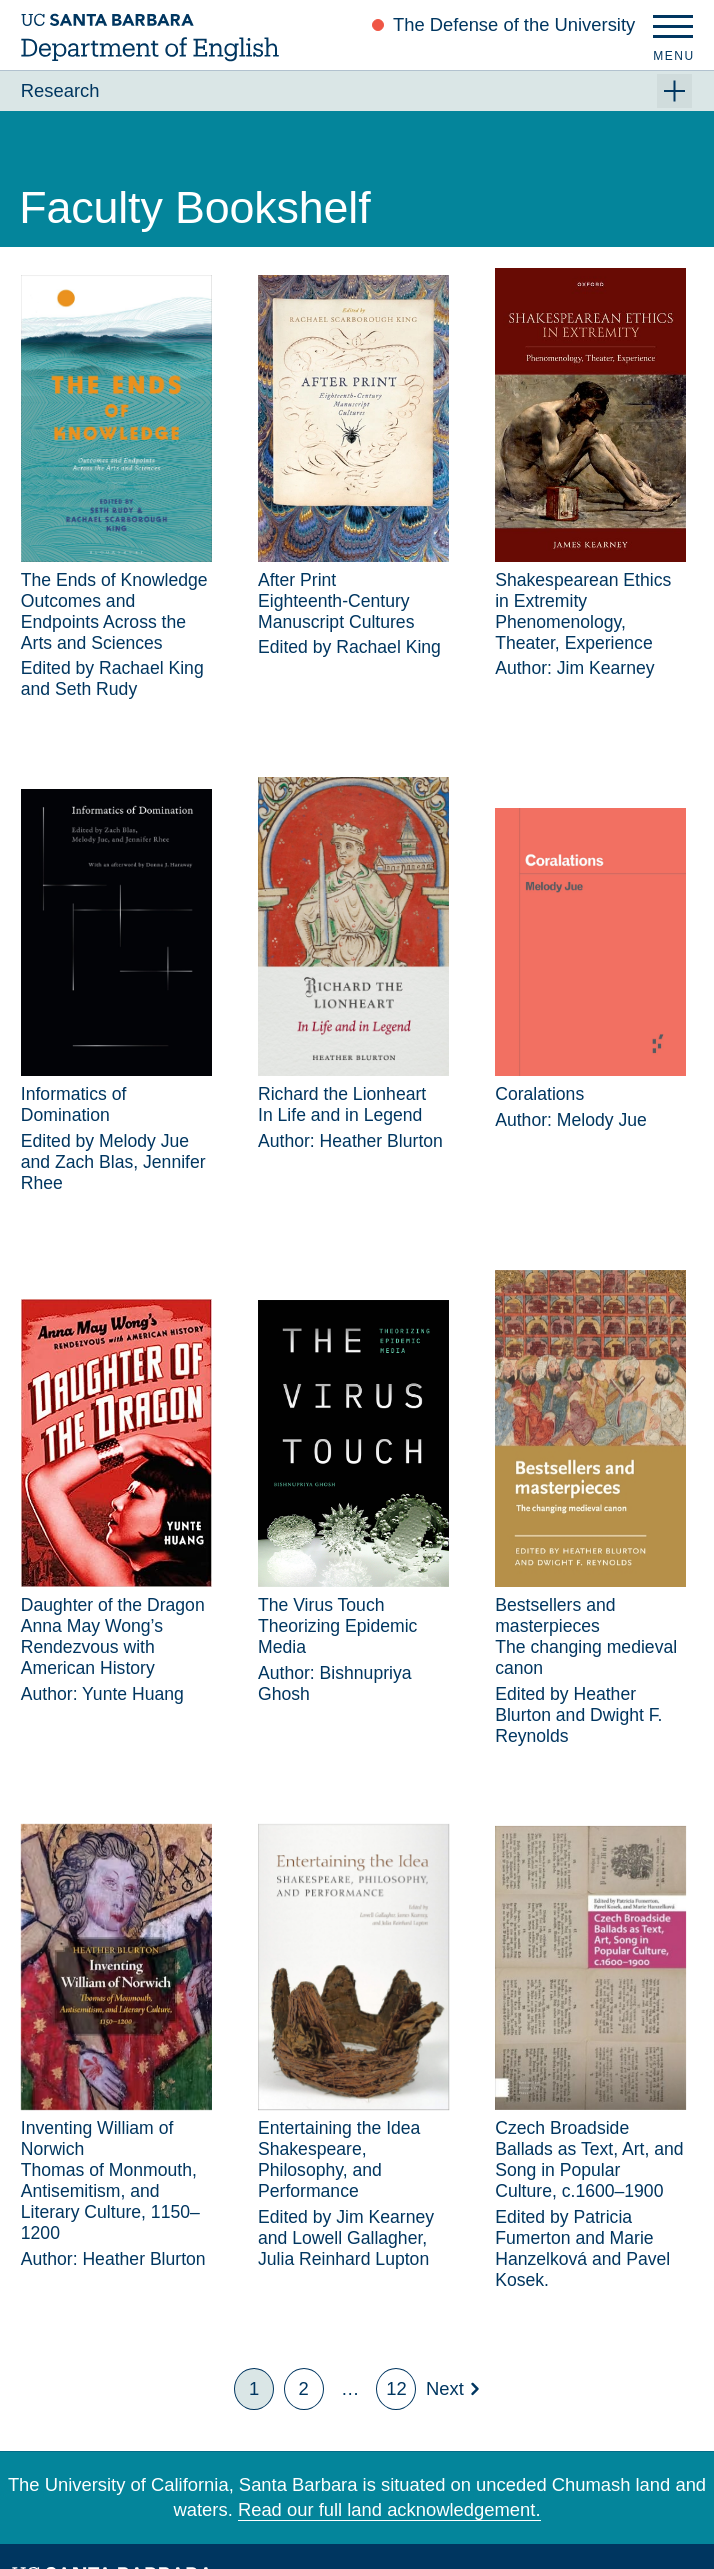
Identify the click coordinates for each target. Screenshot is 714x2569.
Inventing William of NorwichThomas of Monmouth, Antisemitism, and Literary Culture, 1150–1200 (110, 2180)
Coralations (539, 1094)
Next (445, 2388)
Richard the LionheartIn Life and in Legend (342, 1104)
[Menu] (673, 31)
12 (396, 2388)
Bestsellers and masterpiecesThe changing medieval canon (586, 1636)
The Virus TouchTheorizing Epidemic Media (337, 1626)
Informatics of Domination (74, 1104)
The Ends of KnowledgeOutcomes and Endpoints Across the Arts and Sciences (114, 611)
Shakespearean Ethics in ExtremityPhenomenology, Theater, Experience (583, 611)
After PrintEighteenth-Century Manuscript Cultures (336, 601)
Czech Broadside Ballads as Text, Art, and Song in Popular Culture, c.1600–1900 (589, 2159)
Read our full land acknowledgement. (389, 2509)
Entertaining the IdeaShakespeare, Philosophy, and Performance (339, 2159)
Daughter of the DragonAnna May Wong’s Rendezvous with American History (113, 1636)
